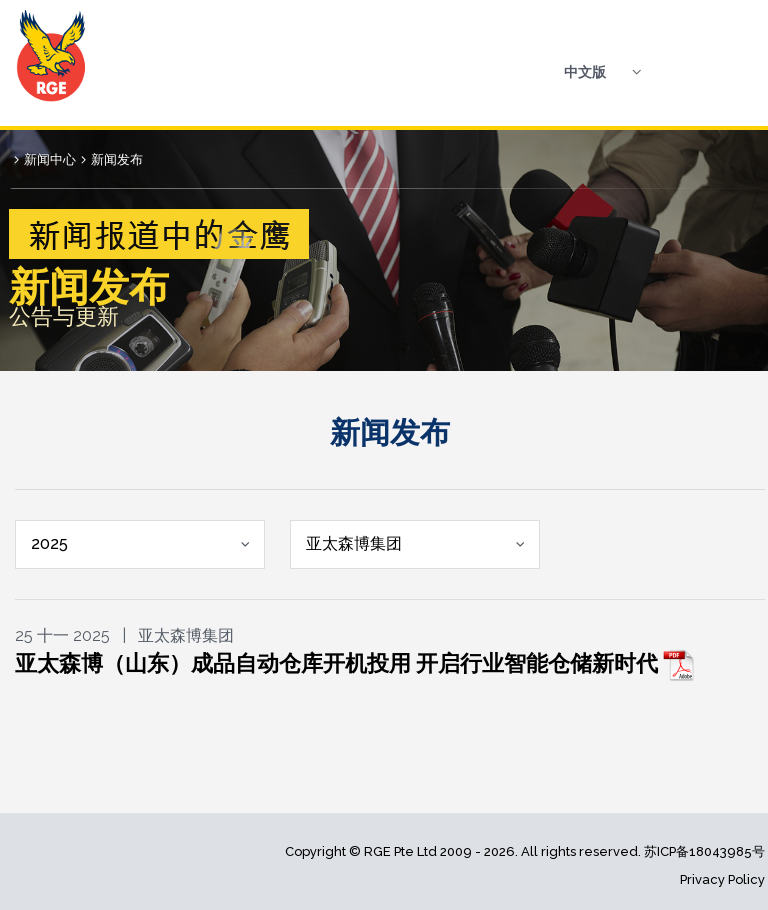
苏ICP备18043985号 (704, 851)
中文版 (585, 72)
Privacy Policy (722, 879)
